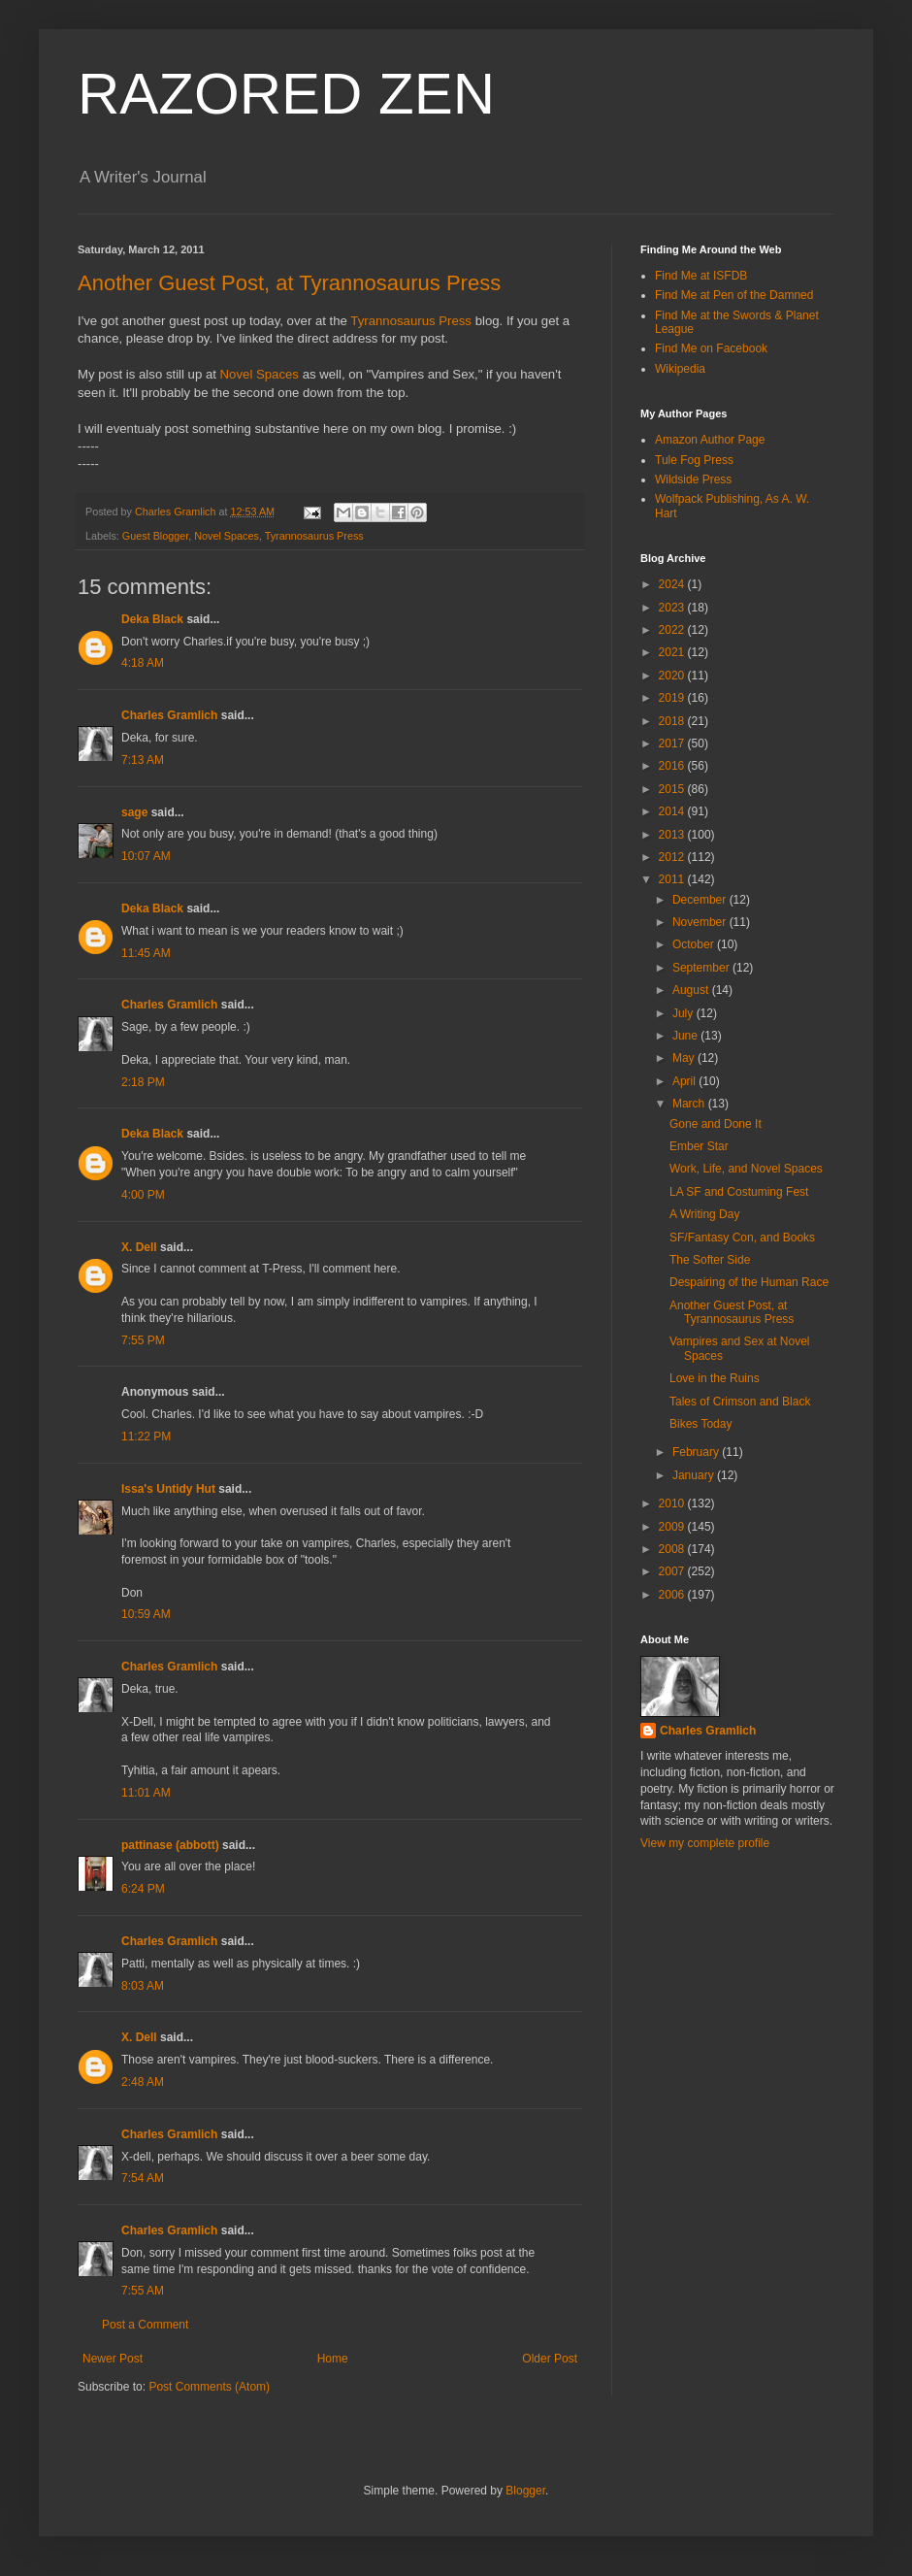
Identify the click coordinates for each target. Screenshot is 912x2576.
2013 (673, 835)
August (692, 990)
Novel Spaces (259, 374)
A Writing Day (704, 1214)
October (694, 944)
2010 (673, 1503)
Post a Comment (145, 2324)
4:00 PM (143, 1195)
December (701, 900)
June (686, 1035)
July (684, 1013)
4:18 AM (142, 663)
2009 (673, 1527)
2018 (673, 721)
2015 (673, 789)
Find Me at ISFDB (701, 275)
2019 (673, 698)
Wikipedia (680, 369)
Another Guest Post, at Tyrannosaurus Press (289, 283)
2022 (673, 630)
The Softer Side (709, 1260)
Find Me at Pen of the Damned (734, 295)
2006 (673, 1595)
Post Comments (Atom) (209, 2387)
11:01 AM (146, 1793)
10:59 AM (146, 1614)
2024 (673, 584)
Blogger (525, 2490)
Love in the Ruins (714, 1378)
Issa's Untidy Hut (168, 1489)
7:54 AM (142, 2178)
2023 (673, 607)
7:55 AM (142, 2290)
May (685, 1058)
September (702, 967)
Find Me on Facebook (711, 348)
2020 (673, 675)
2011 (673, 879)
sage (134, 812)
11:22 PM (146, 1436)
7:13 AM (142, 760)
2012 (673, 857)
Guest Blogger (155, 536)
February (697, 1452)
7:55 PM (143, 1340)
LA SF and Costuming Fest (738, 1192)
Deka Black (152, 619)
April (685, 1081)
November (701, 922)
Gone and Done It (715, 1124)
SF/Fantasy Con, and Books (742, 1237)
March (690, 1103)
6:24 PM (143, 1889)
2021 (673, 652)
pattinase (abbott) (170, 1845)
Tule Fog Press (694, 460)
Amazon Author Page (710, 439)
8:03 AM (142, 1986)
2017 (673, 743)
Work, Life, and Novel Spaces (746, 1168)
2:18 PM (143, 1082)
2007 (673, 1571)
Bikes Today (700, 1424)
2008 (673, 1549)
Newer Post (112, 2358)
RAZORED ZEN (286, 93)
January (694, 1475)
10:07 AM (146, 856)
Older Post (549, 2358)
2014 (673, 811)
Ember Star (699, 1146)
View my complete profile (704, 1843)
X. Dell (139, 1247)
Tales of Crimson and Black (739, 1401)
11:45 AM (146, 953)
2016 (673, 766)
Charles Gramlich (169, 715)
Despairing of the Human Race (749, 1282)
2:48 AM (142, 2082)
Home (332, 2358)
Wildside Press (693, 479)
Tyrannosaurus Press (411, 321)
